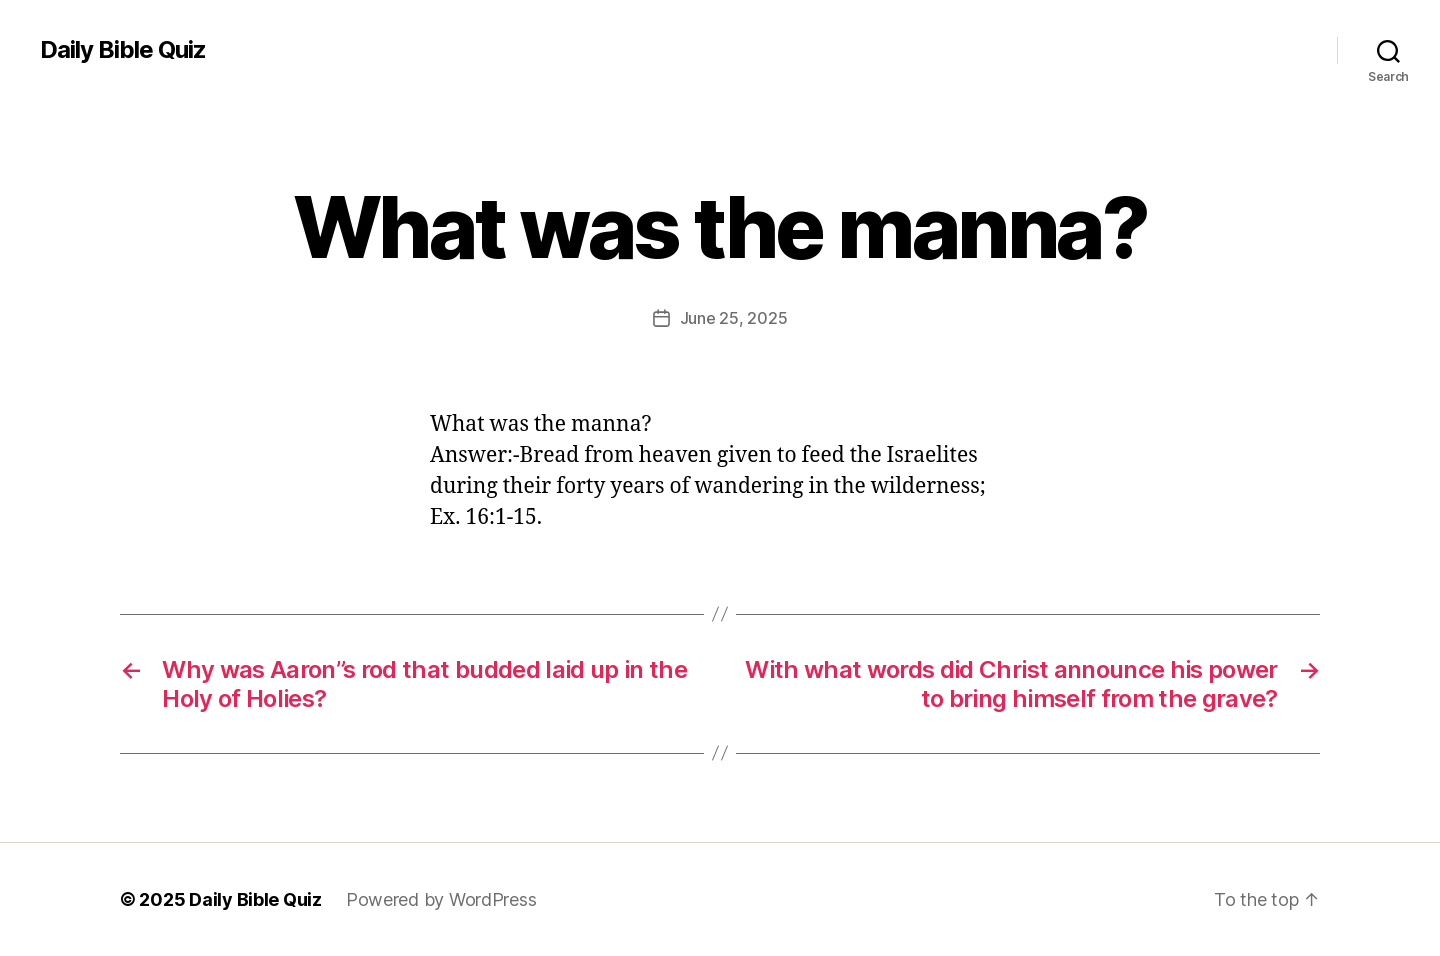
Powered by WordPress (441, 899)
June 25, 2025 (734, 318)
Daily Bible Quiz (123, 50)
